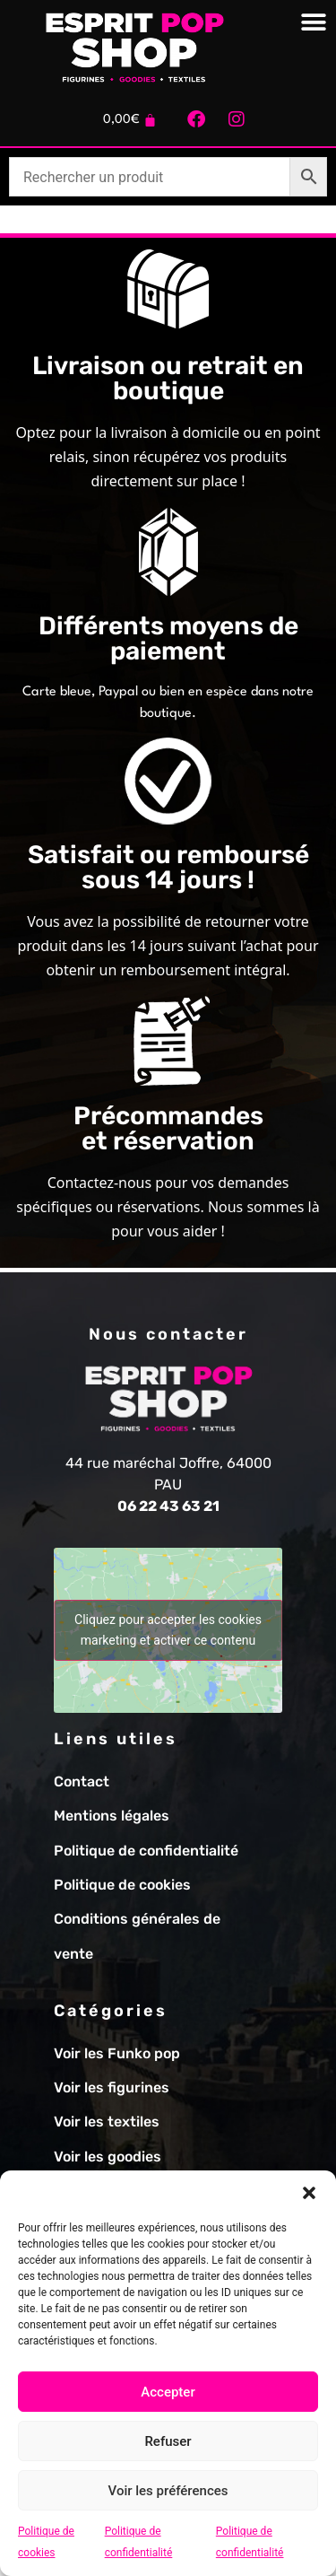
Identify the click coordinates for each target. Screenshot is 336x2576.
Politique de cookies (122, 1884)
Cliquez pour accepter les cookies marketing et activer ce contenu (168, 1629)
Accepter (167, 2392)
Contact (81, 1781)
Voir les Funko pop (117, 2053)
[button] (309, 2193)
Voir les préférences (168, 2491)
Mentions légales (111, 1815)
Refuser (167, 2441)
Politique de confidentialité (146, 1850)
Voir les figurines (111, 2087)
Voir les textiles (106, 2121)
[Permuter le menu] (313, 22)
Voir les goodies (107, 2156)
